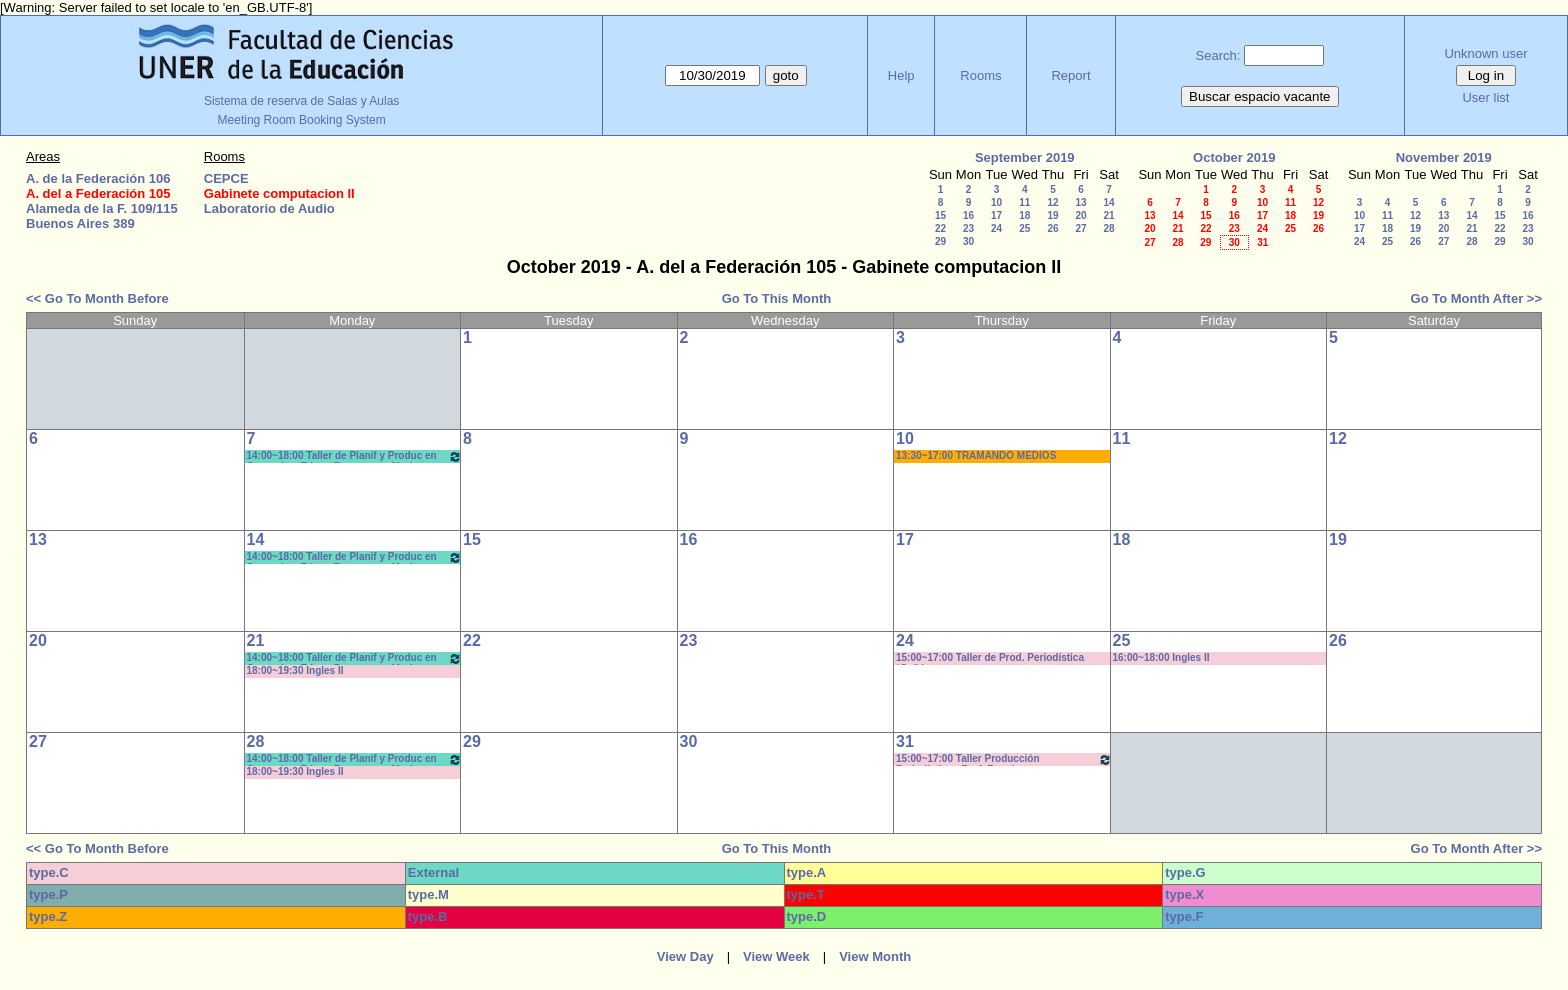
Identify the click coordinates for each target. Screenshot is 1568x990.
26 (1052, 228)
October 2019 (1234, 157)
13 (1080, 202)
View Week (776, 956)
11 (1024, 202)
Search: (1218, 55)
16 (968, 215)
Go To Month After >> (1476, 298)
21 (1108, 215)
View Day (685, 956)
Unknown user (1485, 53)
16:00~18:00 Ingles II (1161, 657)
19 (1052, 215)
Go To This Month (777, 298)
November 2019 (1444, 157)
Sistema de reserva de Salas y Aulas (301, 101)
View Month (875, 956)
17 (996, 215)
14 (1108, 202)
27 (1080, 228)
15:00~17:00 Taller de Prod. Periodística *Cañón (990, 658)
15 (940, 215)
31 (1262, 242)
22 (940, 228)
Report (1070, 75)
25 (1024, 228)
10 (996, 202)
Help (901, 75)
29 (940, 241)
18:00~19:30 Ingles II (295, 670)
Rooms (980, 75)
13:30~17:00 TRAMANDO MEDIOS (976, 455)
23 (968, 228)
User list (1485, 97)
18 (1024, 215)
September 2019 (1025, 157)
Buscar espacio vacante (1260, 96)
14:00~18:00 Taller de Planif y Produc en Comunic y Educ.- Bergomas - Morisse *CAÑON (355, 456)
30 (968, 241)
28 (1108, 228)
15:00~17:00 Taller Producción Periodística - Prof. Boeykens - (1004, 759)
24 (996, 228)
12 (1052, 202)
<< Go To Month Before (97, 298)
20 (1080, 215)
